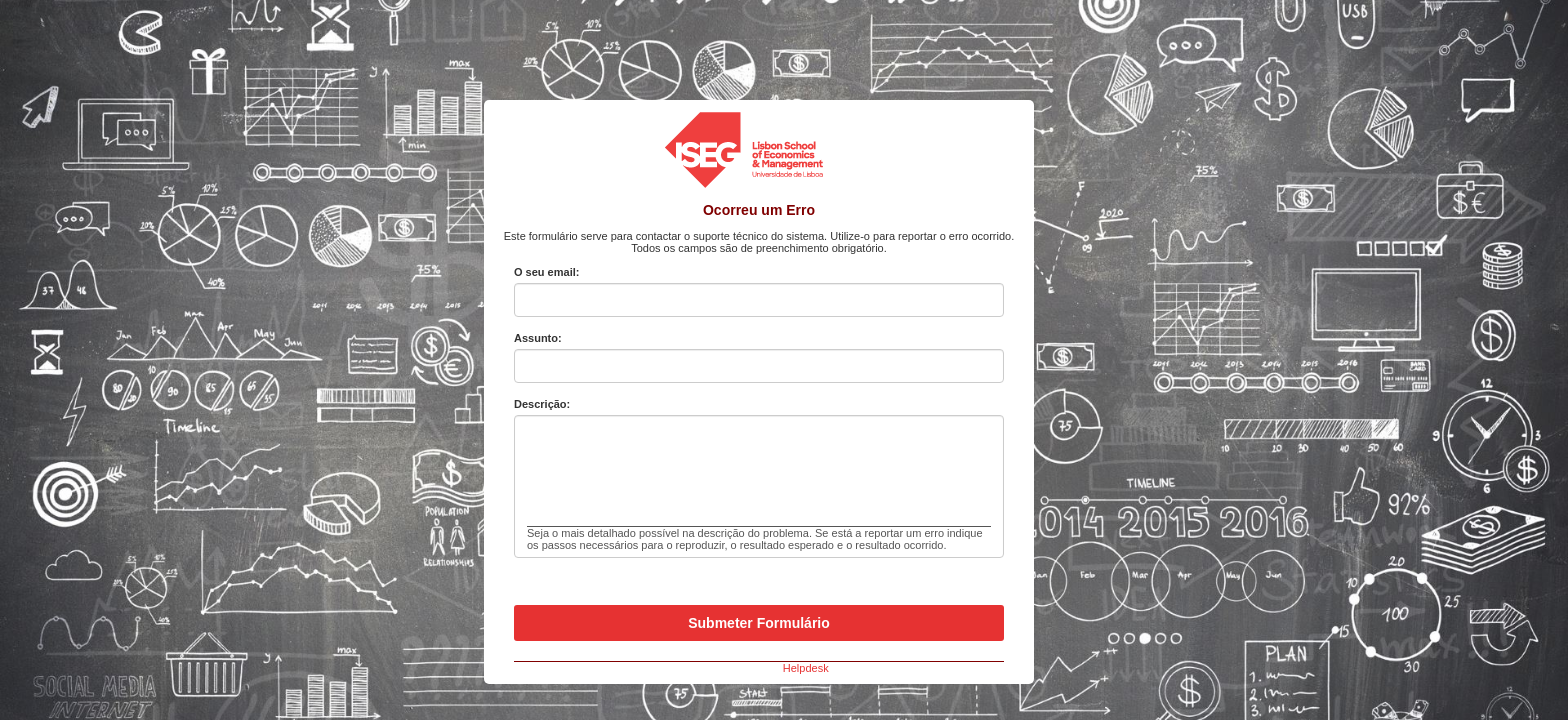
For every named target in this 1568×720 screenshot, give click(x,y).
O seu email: (546, 272)
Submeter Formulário (759, 623)
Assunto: (538, 338)
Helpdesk (806, 668)
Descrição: (542, 404)
